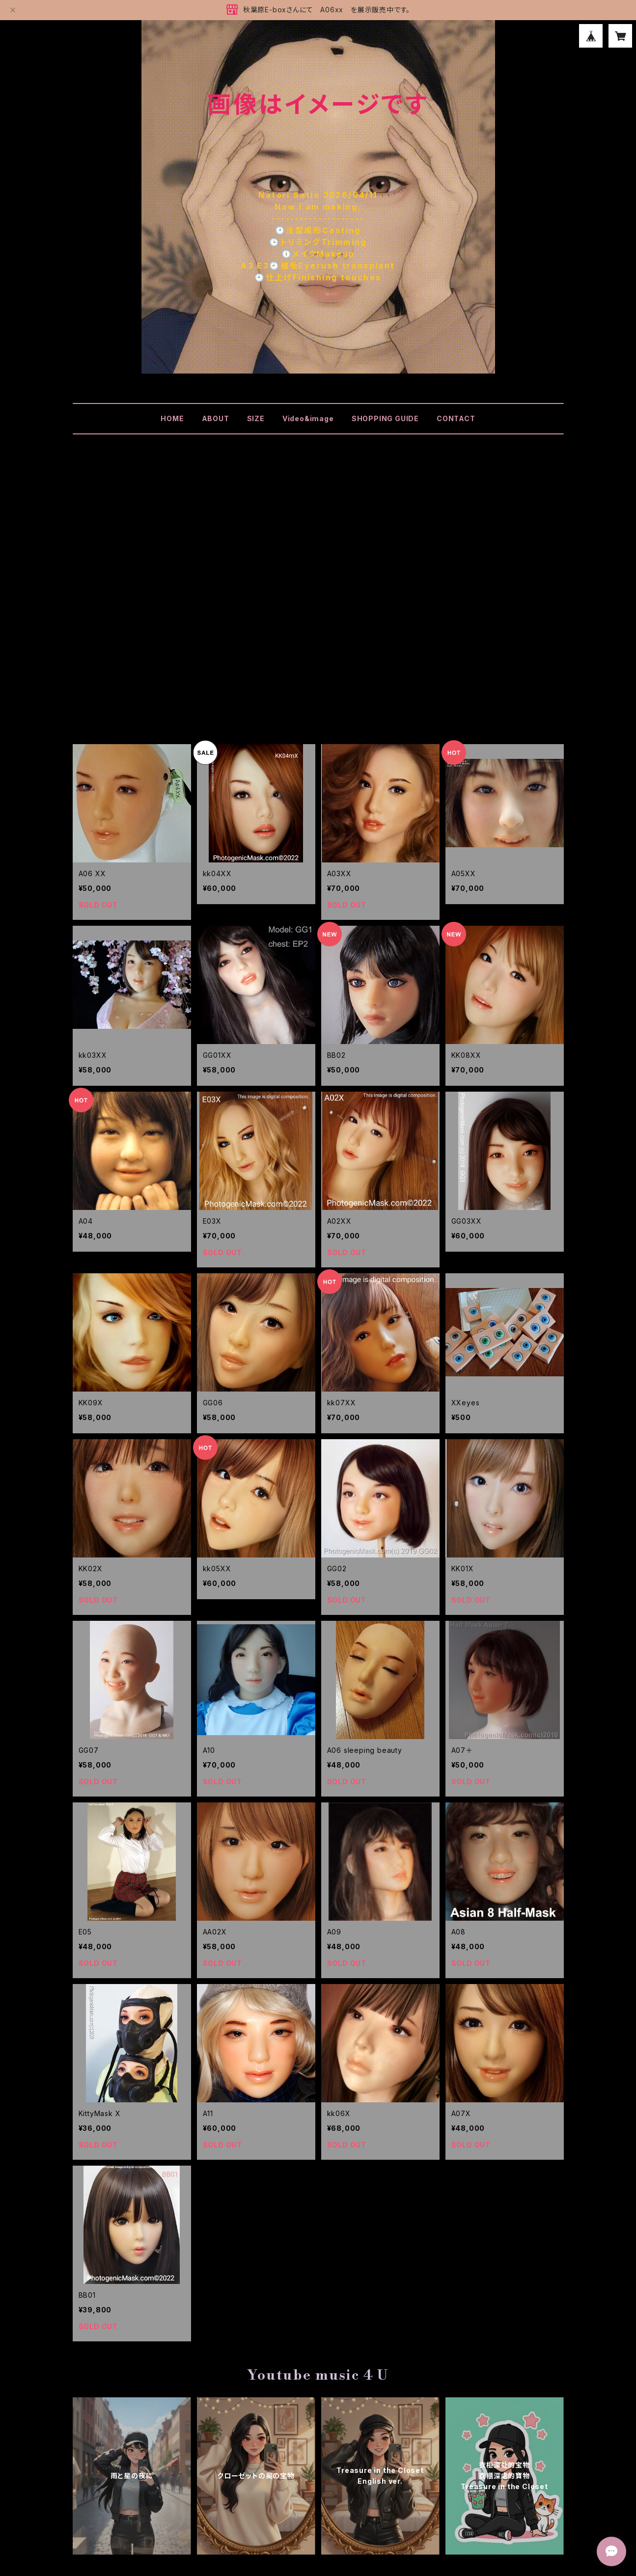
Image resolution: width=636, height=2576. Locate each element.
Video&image (308, 418)
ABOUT (215, 418)
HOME (172, 418)
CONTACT (456, 418)
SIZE (256, 418)
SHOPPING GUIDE (385, 418)
